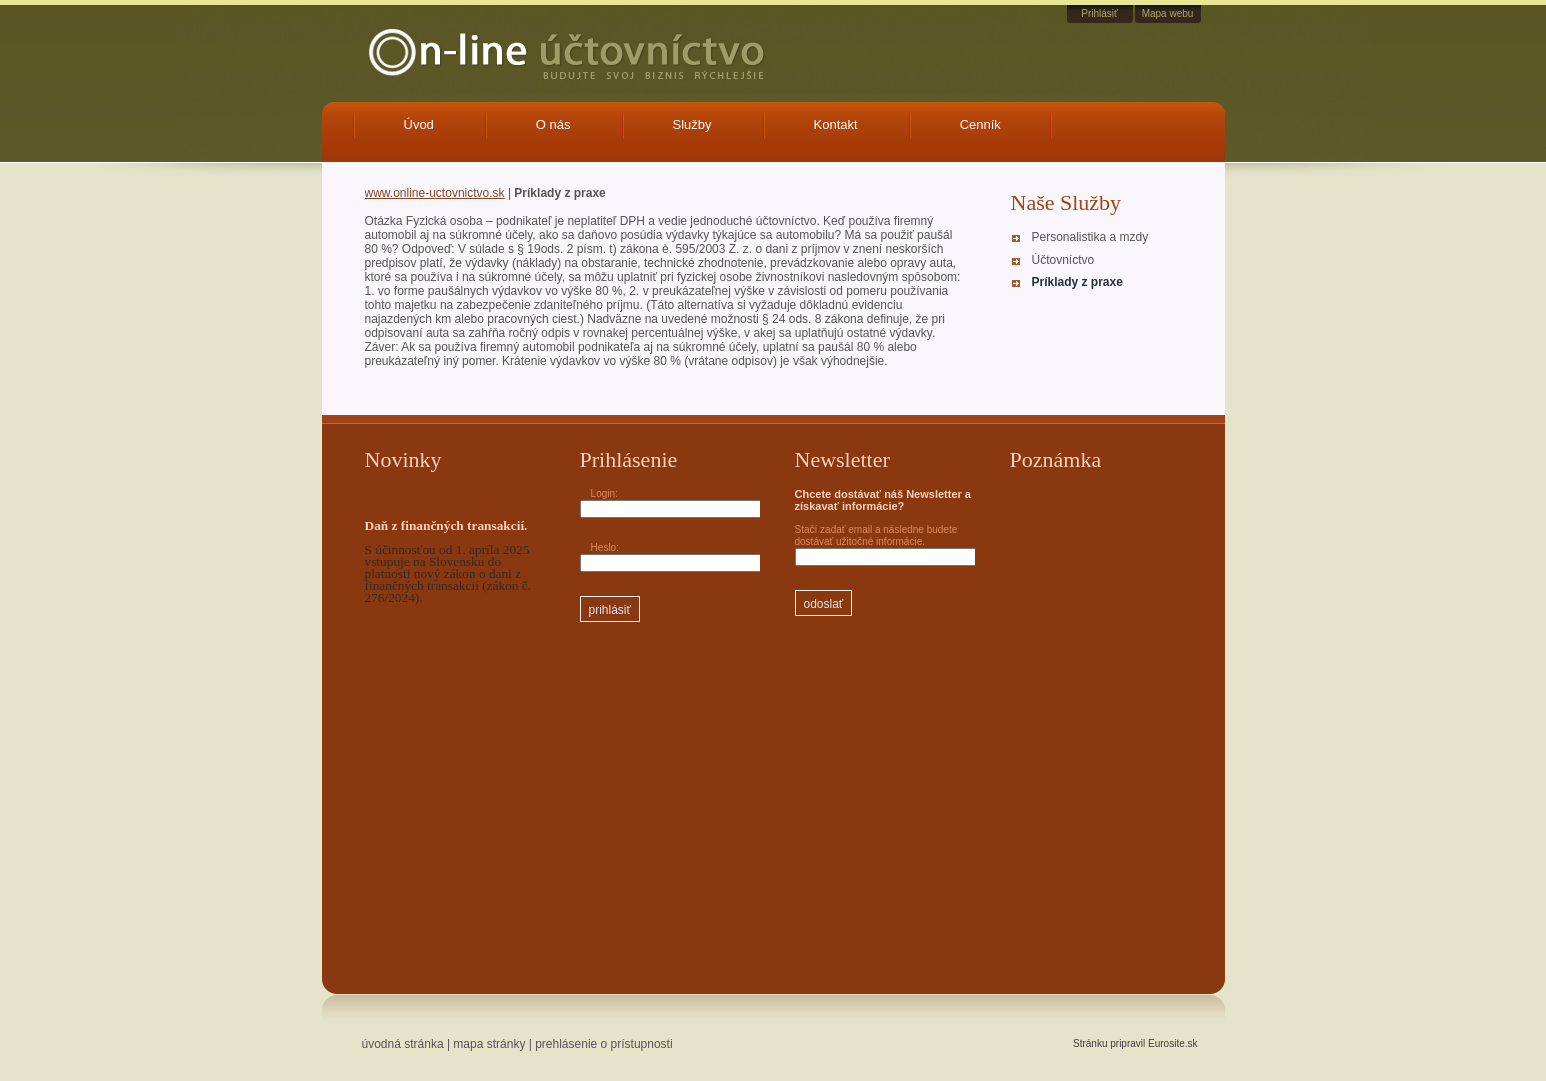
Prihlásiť (1099, 13)
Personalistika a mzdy (1090, 237)
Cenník (980, 124)
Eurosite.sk (1172, 1043)
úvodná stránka (403, 1044)
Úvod (419, 124)
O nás (553, 124)
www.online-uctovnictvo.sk (435, 193)
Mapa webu (1168, 13)
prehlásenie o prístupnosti (603, 1044)
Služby (692, 124)
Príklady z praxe (1077, 282)
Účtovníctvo (1063, 260)
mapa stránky (489, 1044)
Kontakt (836, 124)
